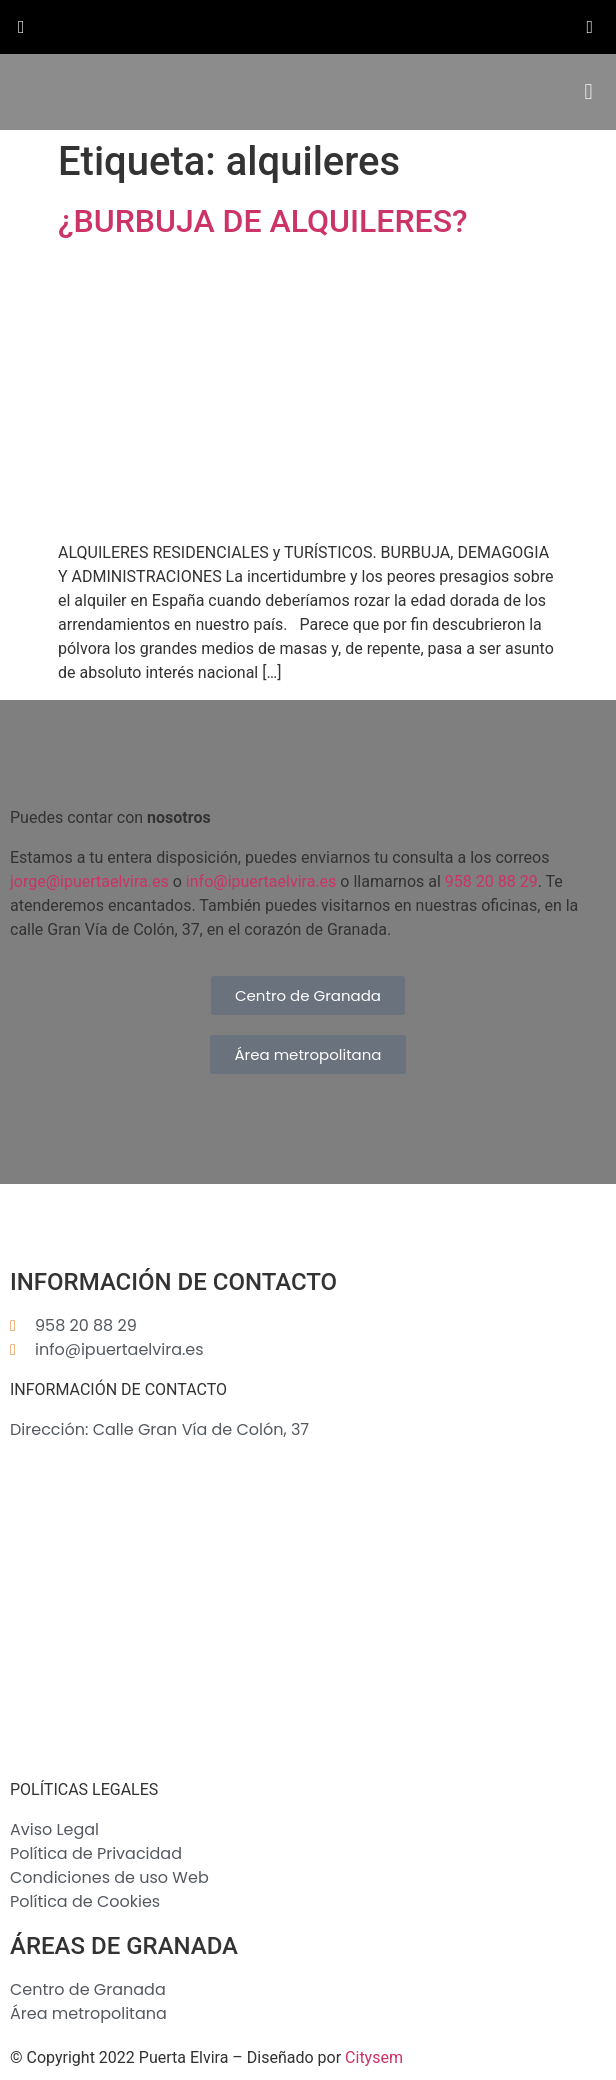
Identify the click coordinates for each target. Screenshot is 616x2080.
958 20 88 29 (491, 881)
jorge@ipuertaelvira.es (89, 881)
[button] (588, 92)
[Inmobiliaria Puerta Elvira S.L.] (308, 1612)
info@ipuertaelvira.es (261, 881)
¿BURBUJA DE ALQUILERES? (263, 221)
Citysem (374, 2057)
